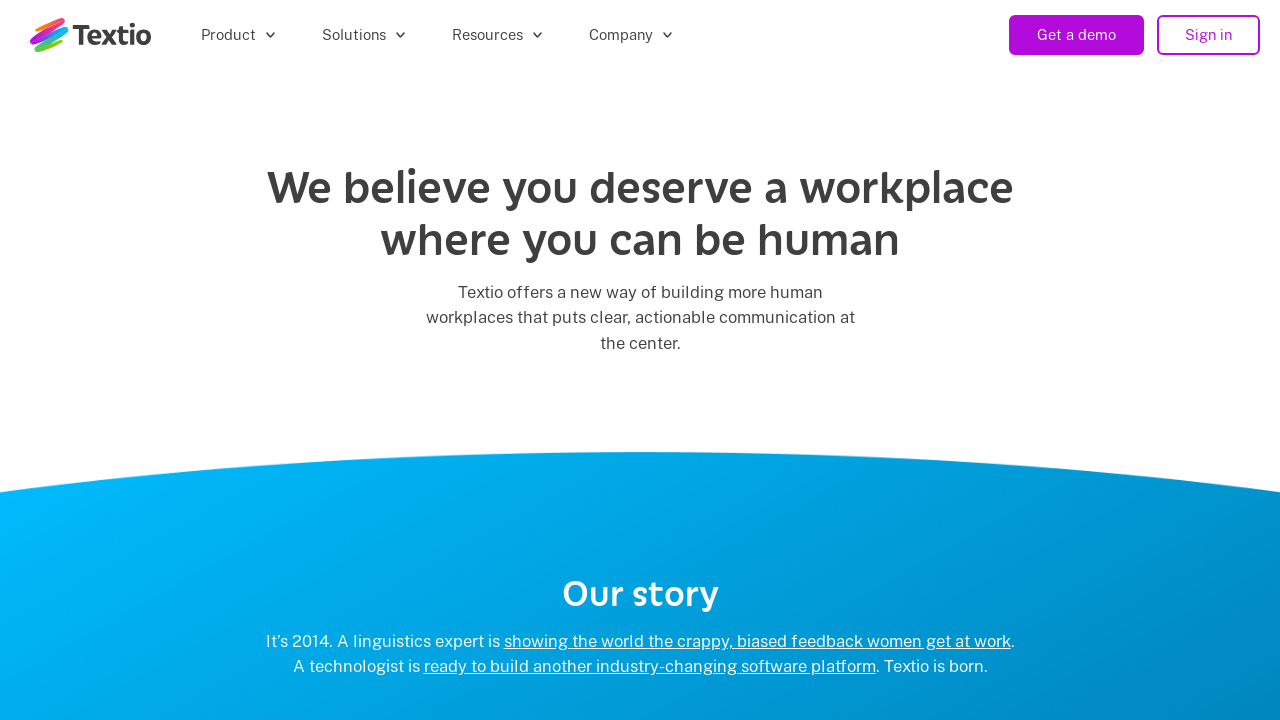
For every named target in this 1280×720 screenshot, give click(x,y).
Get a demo (1076, 34)
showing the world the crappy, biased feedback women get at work (757, 641)
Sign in (1208, 34)
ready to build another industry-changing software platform (650, 666)
